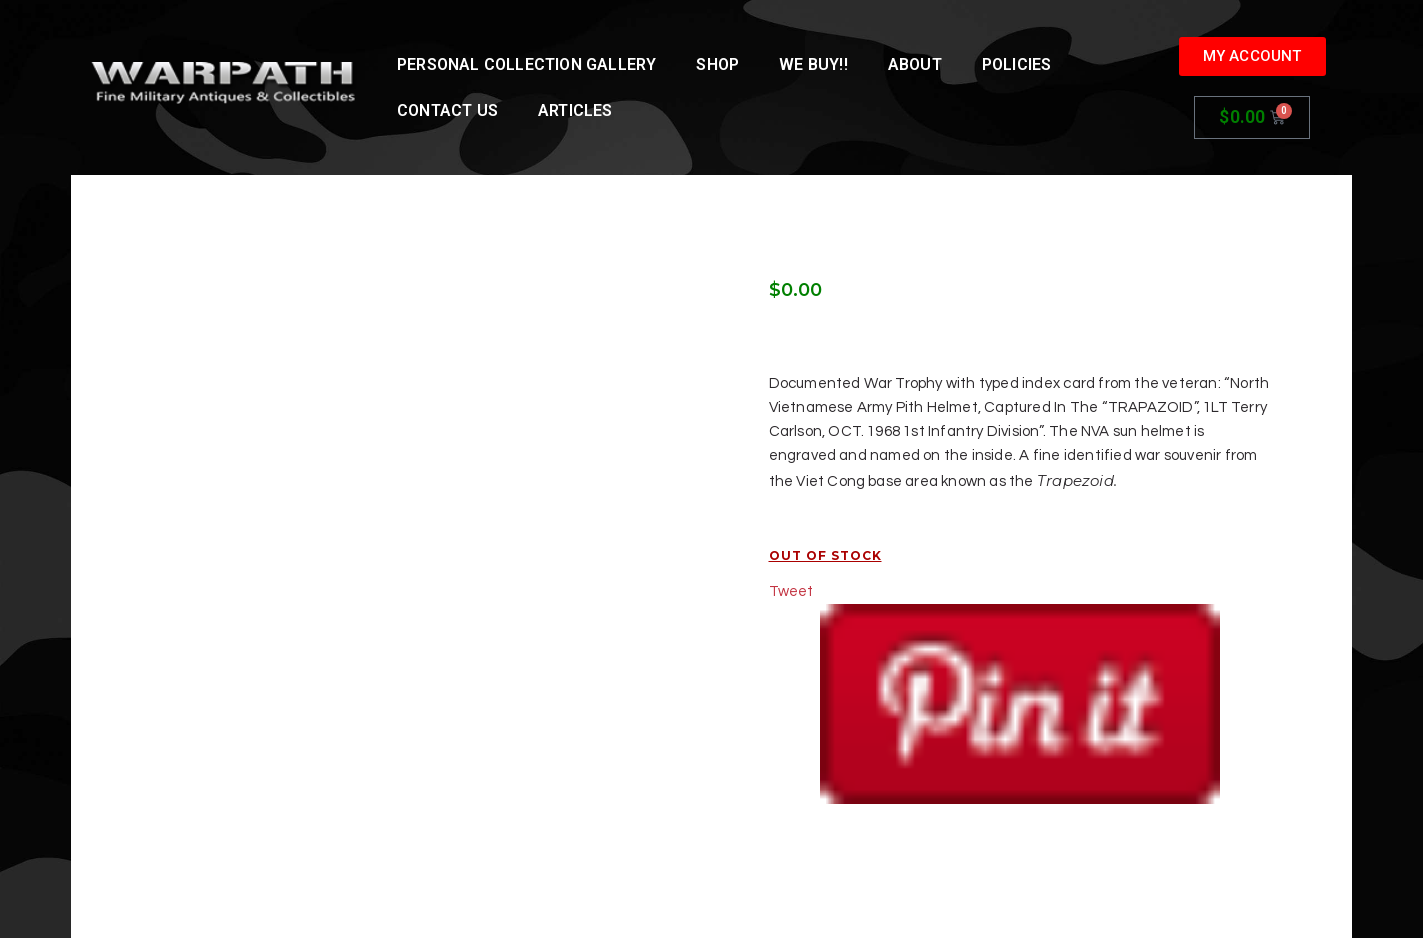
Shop (717, 64)
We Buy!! (813, 64)
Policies (1017, 64)
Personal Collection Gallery (526, 64)
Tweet (791, 591)
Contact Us (447, 110)
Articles (575, 110)
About (915, 64)
